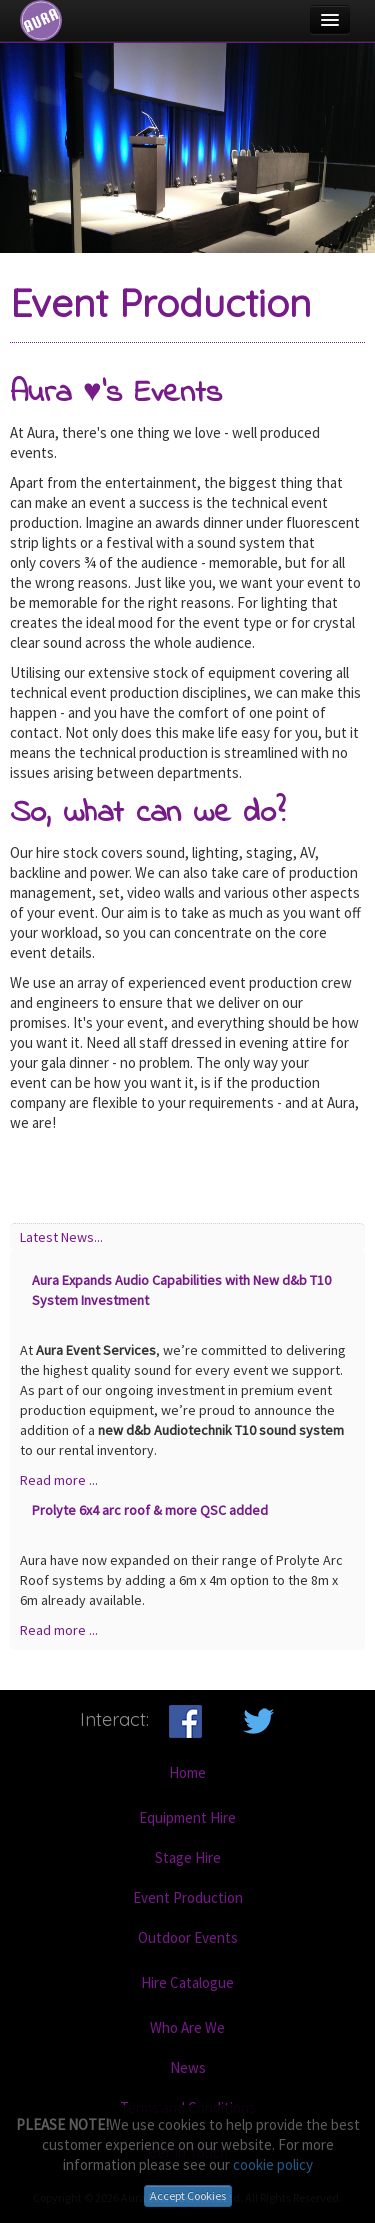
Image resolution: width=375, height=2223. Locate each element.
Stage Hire (188, 1857)
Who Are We (187, 2027)
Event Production (188, 1897)
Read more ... (59, 1480)
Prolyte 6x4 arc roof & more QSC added (150, 1510)
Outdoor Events (188, 1937)
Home (187, 1772)
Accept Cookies (188, 2195)
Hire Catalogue (187, 1982)
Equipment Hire (187, 1817)
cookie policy (273, 2164)
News (188, 2067)
